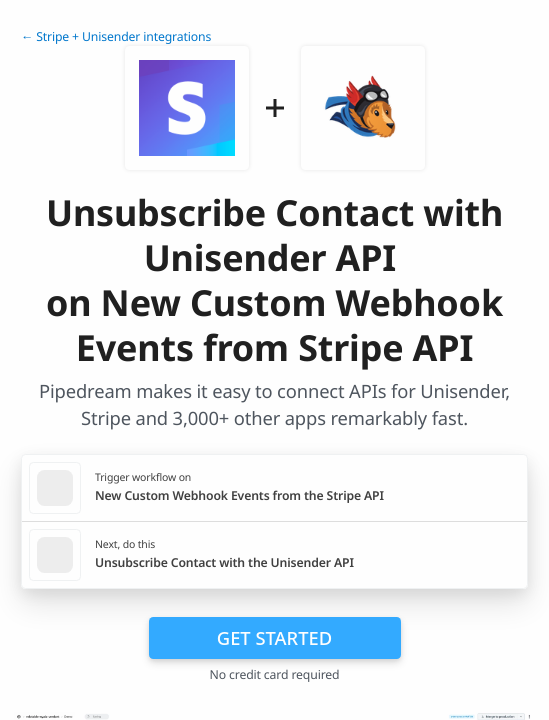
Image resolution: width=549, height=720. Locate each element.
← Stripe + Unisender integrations (116, 36)
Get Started (274, 637)
